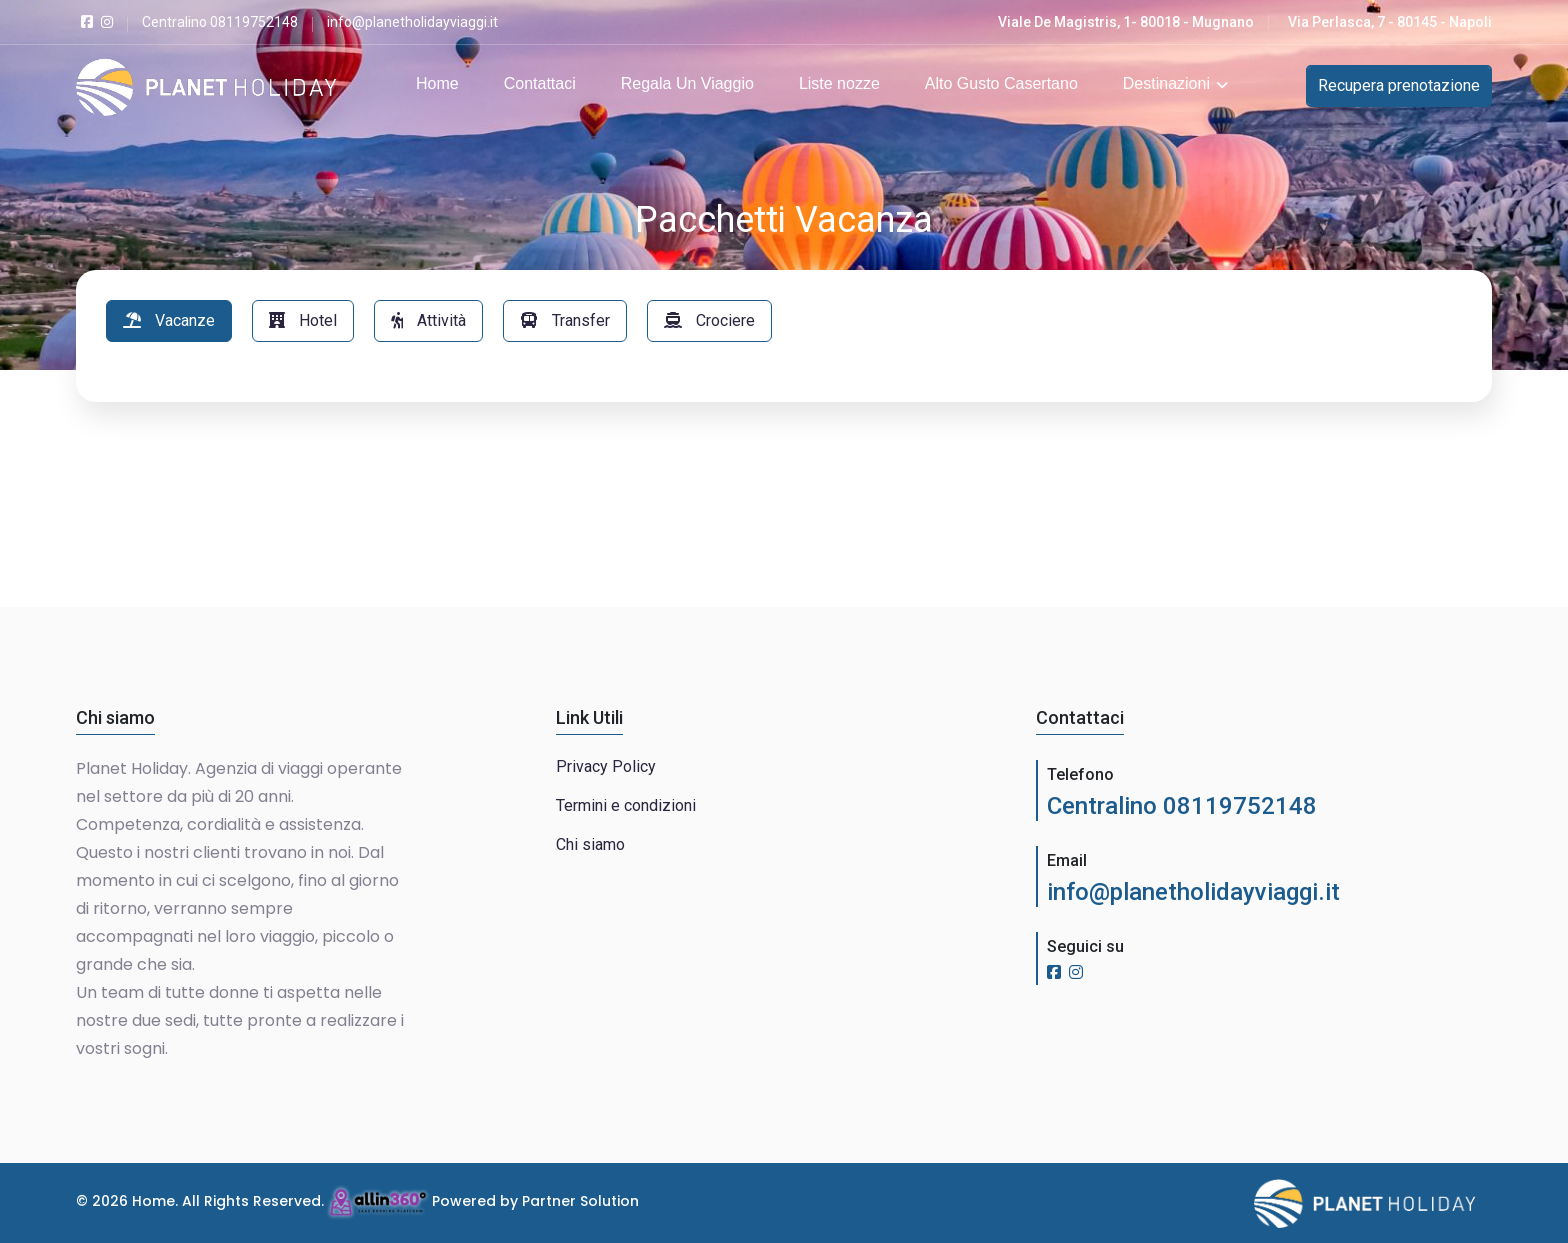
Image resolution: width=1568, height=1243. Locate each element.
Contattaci (540, 83)
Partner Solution (580, 1201)
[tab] (169, 321)
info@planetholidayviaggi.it (1193, 892)
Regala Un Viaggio (687, 83)
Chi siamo (590, 844)
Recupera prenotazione (1399, 85)
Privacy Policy (606, 766)
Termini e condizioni (626, 805)
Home (437, 83)
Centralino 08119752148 (1182, 806)
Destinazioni (1176, 83)
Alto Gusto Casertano (1001, 83)
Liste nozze (839, 83)
